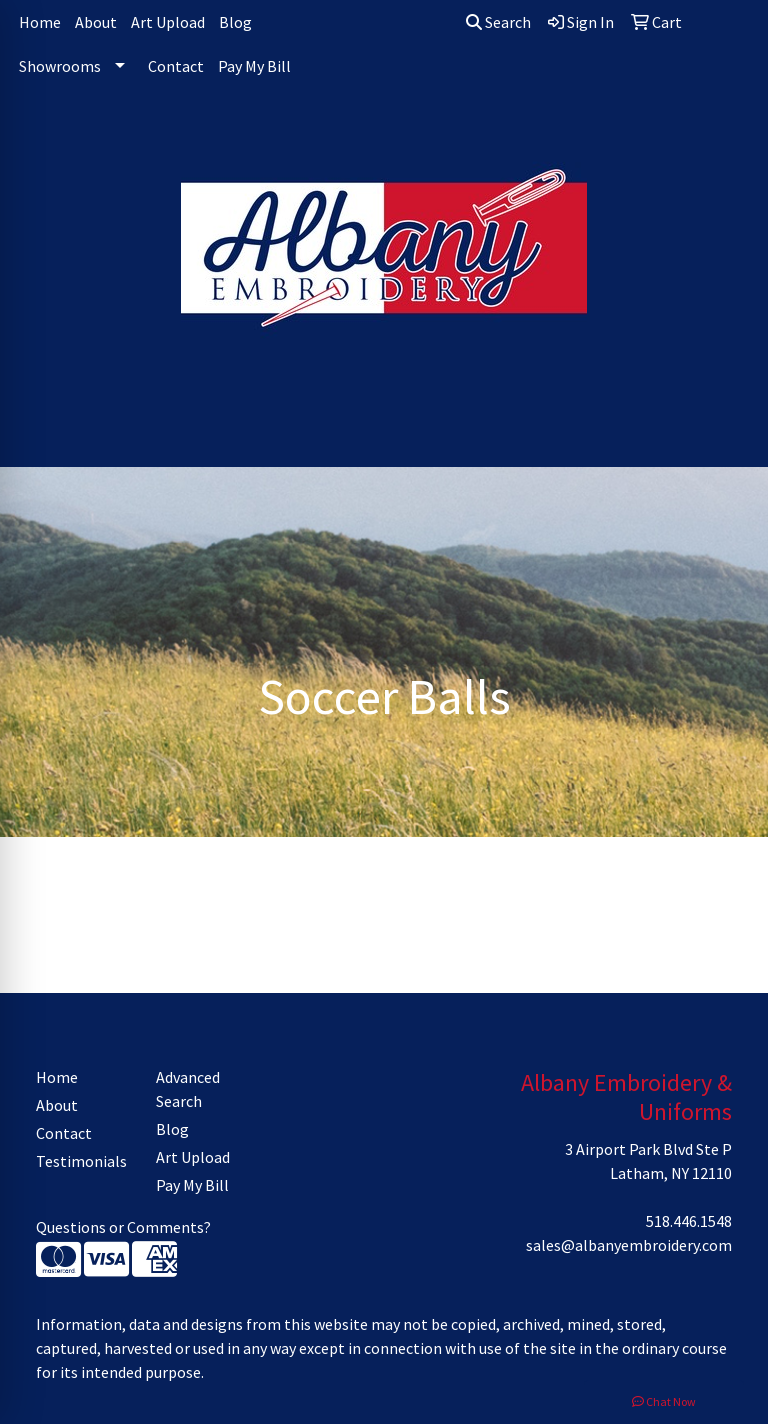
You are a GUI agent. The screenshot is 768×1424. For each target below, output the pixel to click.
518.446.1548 (689, 1221)
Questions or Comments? (123, 1227)
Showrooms (60, 66)
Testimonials (81, 1161)
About (96, 22)
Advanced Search (188, 1089)
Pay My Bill (254, 66)
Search (498, 22)
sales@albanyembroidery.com (629, 1245)
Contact (176, 66)
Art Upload (168, 22)
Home (40, 22)
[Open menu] (728, 438)
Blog (235, 22)
